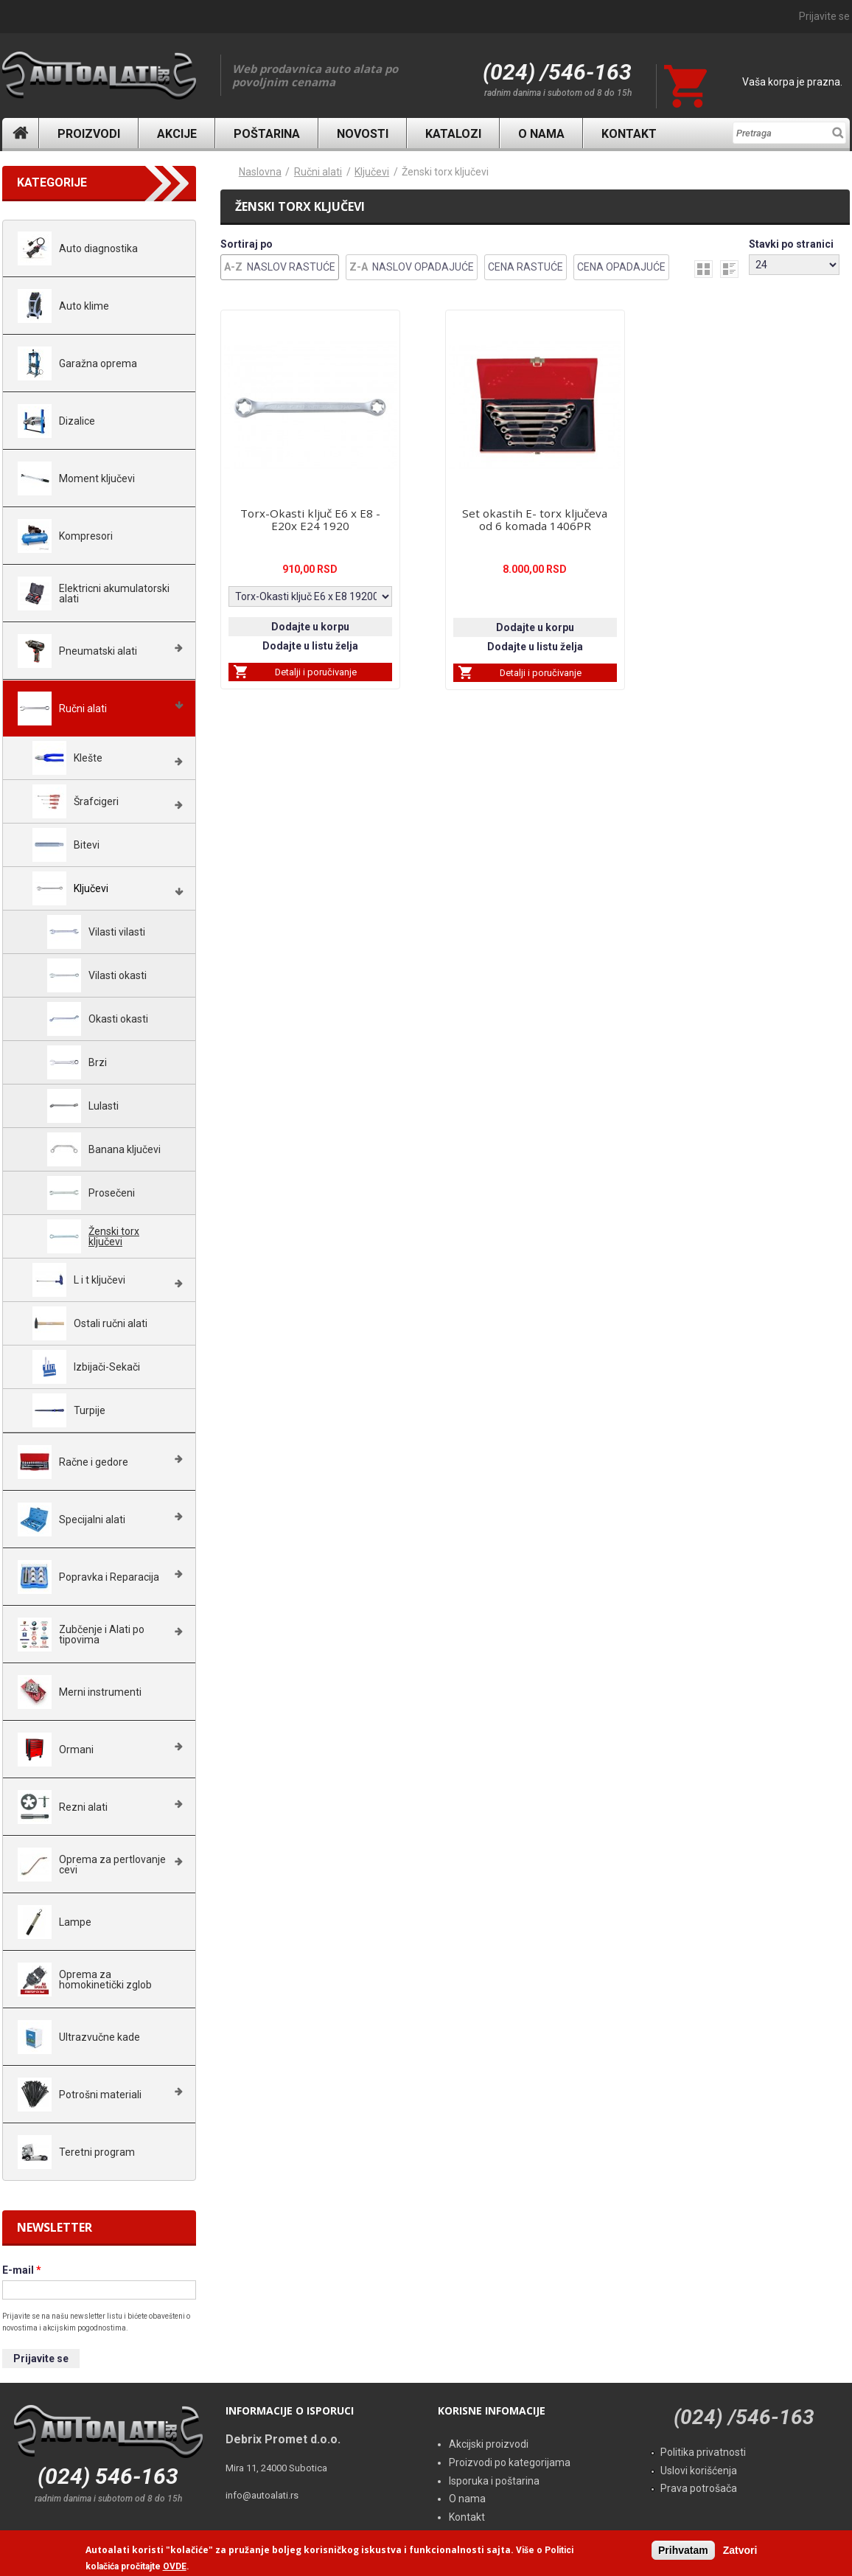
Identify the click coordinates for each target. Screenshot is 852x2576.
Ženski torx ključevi (445, 172)
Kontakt (629, 134)
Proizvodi (88, 134)
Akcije (177, 134)
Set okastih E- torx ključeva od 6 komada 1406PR (534, 519)
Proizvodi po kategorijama (509, 2462)
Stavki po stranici (791, 244)
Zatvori (740, 2552)
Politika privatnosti (703, 2452)
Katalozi (453, 134)
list (729, 269)
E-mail (21, 2270)
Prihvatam (683, 2552)
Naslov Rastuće (291, 267)
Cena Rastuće (525, 267)
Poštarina (267, 134)
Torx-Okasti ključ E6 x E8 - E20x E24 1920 (310, 519)
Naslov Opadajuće (423, 267)
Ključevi (372, 172)
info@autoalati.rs (262, 2495)
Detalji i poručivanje (316, 672)
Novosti (362, 134)
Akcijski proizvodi (488, 2444)
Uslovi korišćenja (698, 2470)
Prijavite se (824, 16)
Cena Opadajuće (621, 267)
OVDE (174, 2568)
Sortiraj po (246, 244)
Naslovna (20, 133)
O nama (541, 134)
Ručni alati (318, 172)
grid (703, 269)
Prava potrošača (698, 2488)
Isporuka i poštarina (494, 2481)
